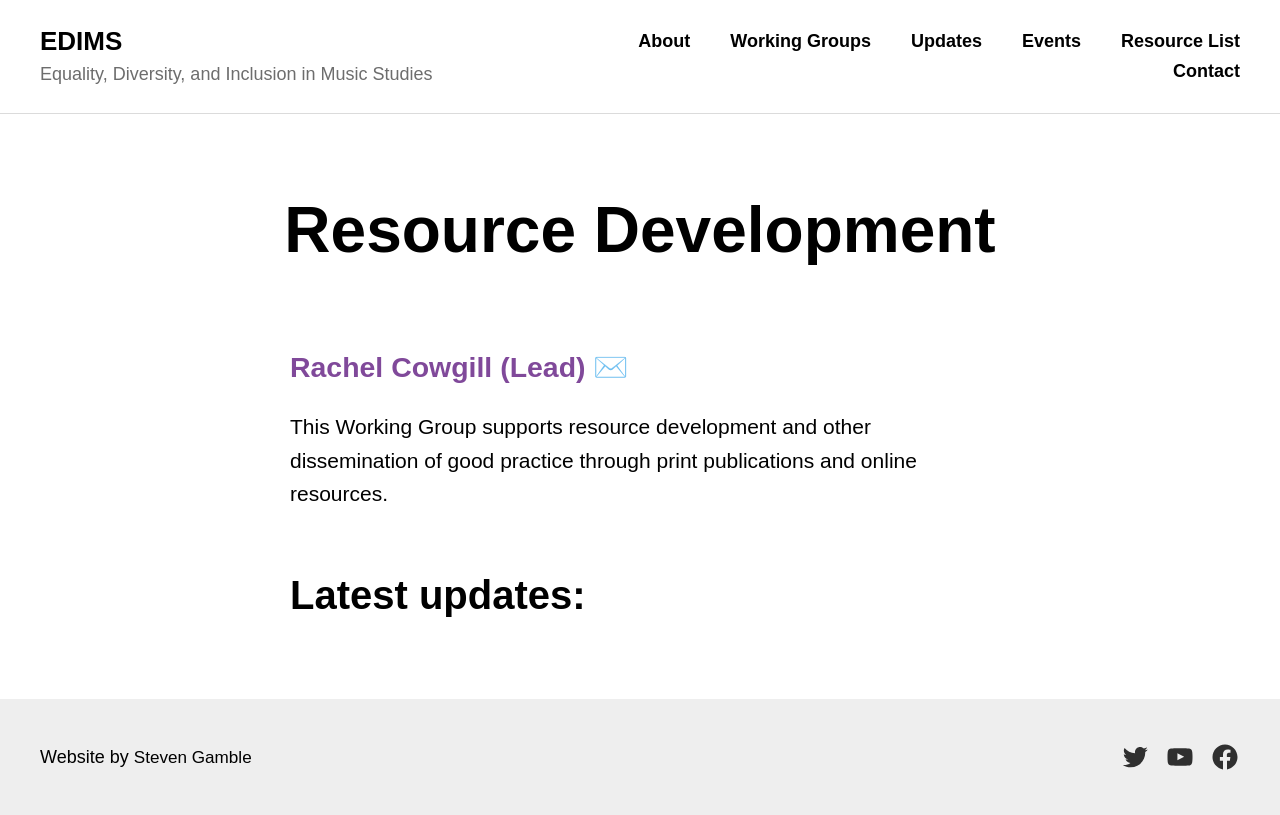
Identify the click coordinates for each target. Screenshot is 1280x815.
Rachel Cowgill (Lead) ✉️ (480, 366)
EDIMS (81, 41)
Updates (946, 41)
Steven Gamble (196, 757)
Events (1051, 41)
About (664, 41)
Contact (1206, 71)
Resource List (1180, 41)
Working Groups (800, 41)
